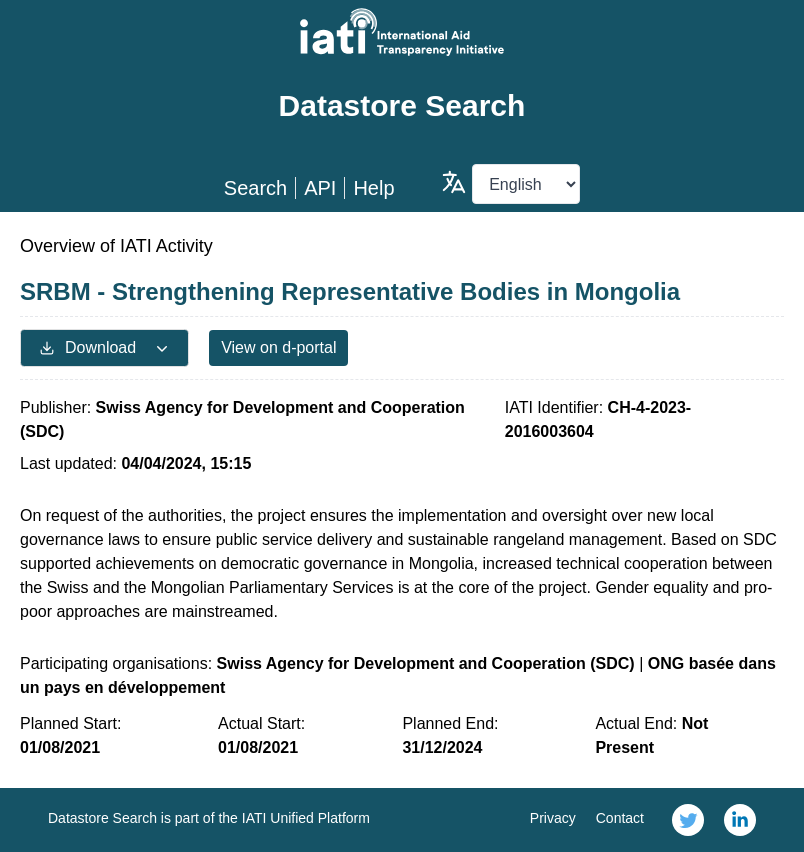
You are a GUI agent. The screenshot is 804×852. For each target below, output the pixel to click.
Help (373, 188)
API (320, 188)
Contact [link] (620, 818)
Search (255, 188)
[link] (688, 820)
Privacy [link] (553, 818)
